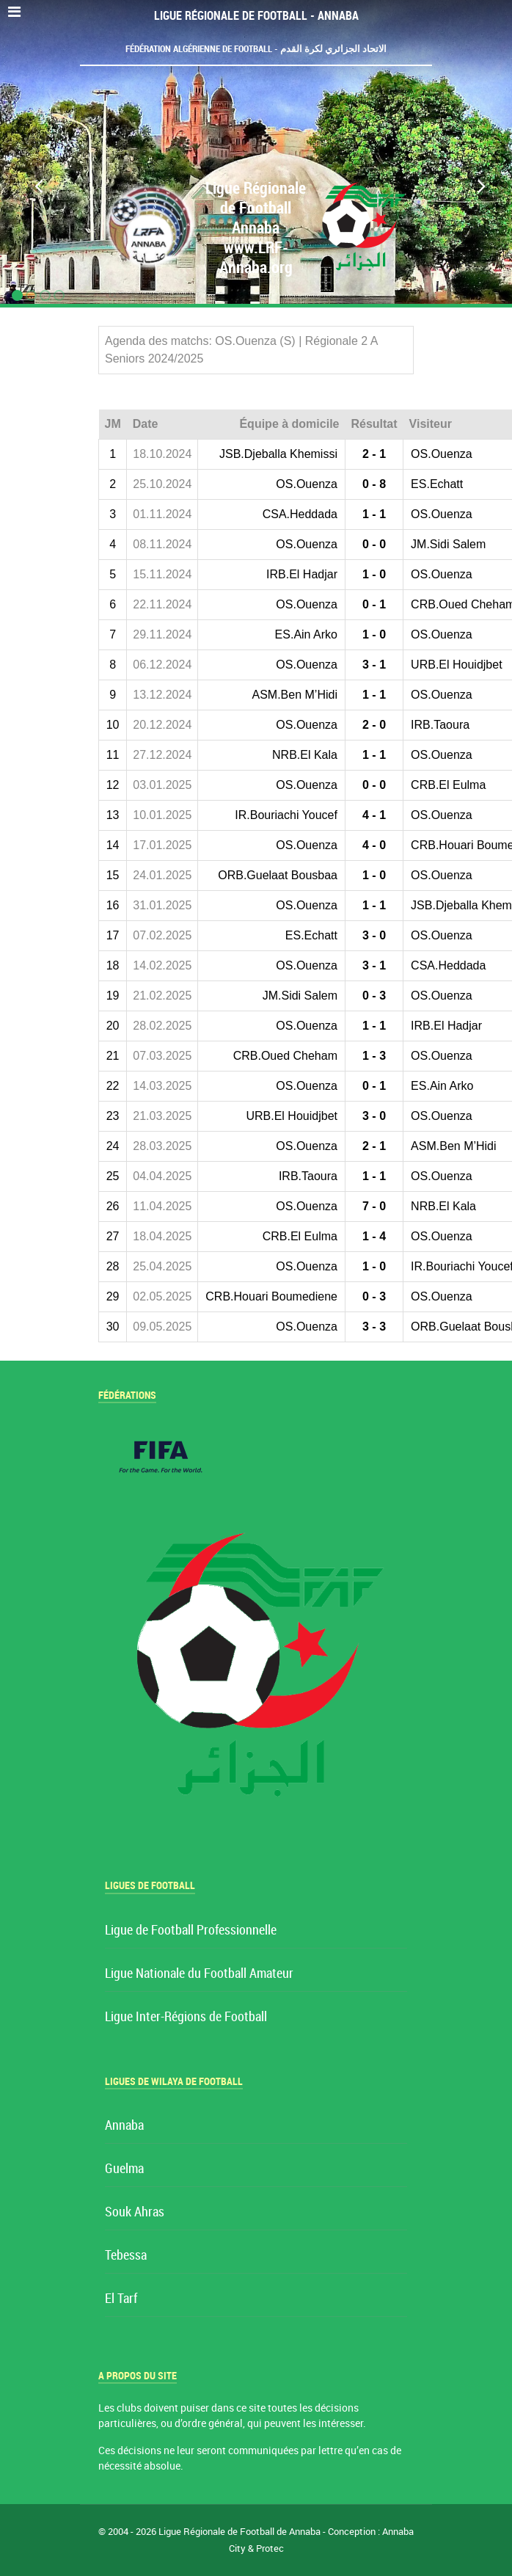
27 (113, 1236)
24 (113, 1146)
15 (113, 875)
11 (113, 755)
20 (113, 1025)
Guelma (124, 2169)
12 (113, 785)
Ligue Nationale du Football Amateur (199, 1974)
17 (113, 935)
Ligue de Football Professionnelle (191, 1930)
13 (113, 815)
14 (113, 845)
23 (113, 1116)
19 (113, 995)
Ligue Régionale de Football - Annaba (256, 16)
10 (113, 724)
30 (113, 1326)
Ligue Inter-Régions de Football (186, 2017)
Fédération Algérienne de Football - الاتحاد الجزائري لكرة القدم (256, 48)
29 (113, 1296)
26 (113, 1206)
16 (113, 905)
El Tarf (121, 2299)
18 (113, 965)
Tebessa (126, 2255)
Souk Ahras (134, 2212)
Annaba (124, 2125)
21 (113, 1055)
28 (113, 1266)
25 (113, 1176)
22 (113, 1086)
